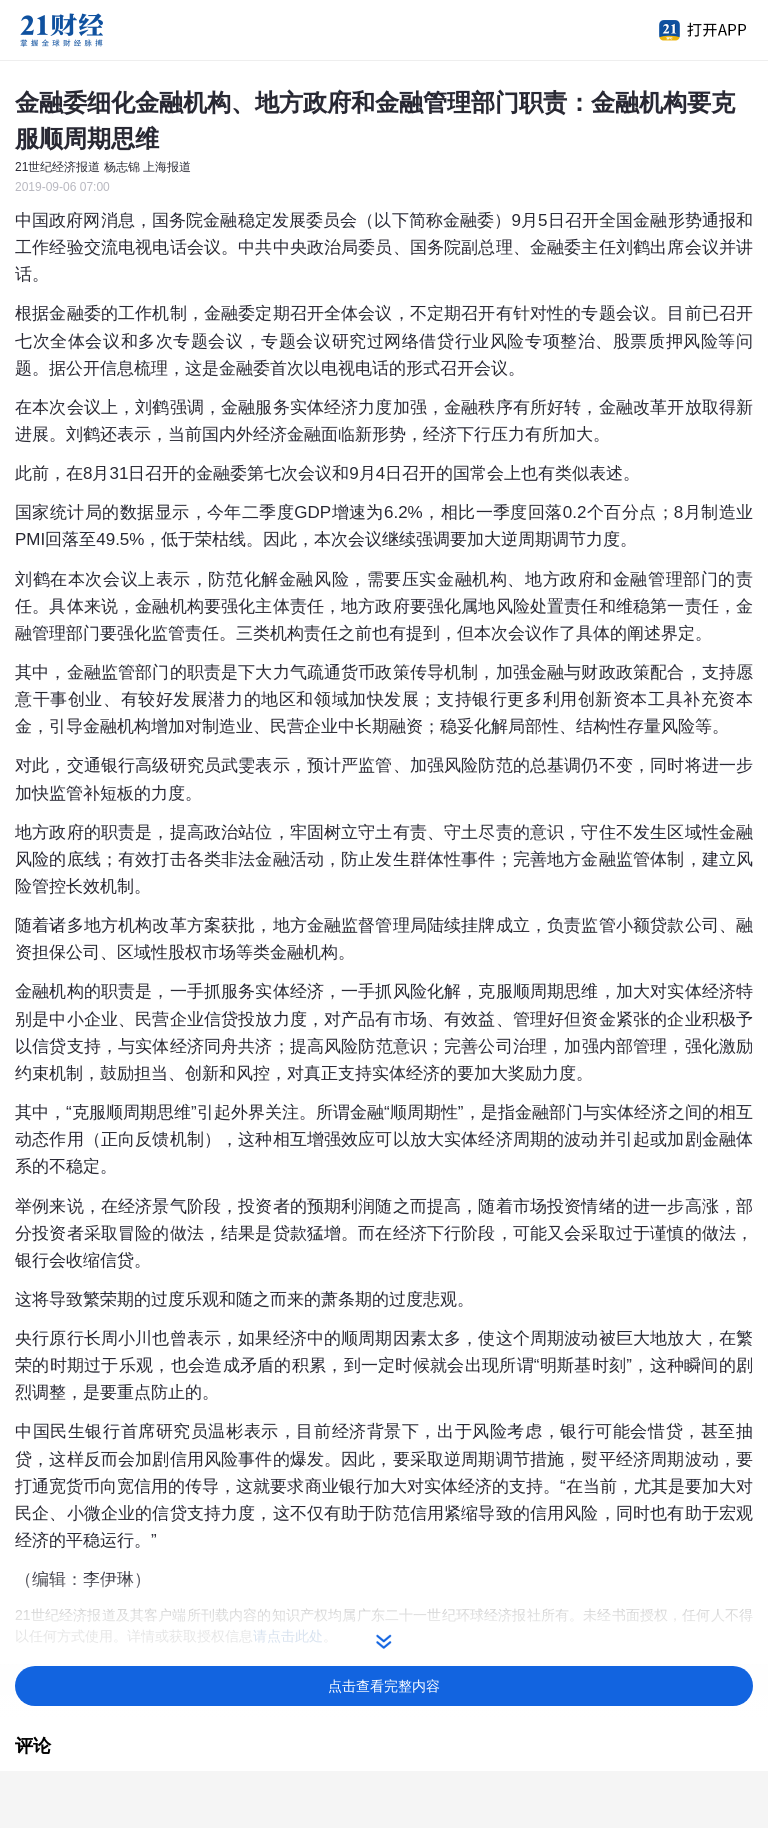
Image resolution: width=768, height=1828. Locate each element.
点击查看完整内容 (384, 1686)
